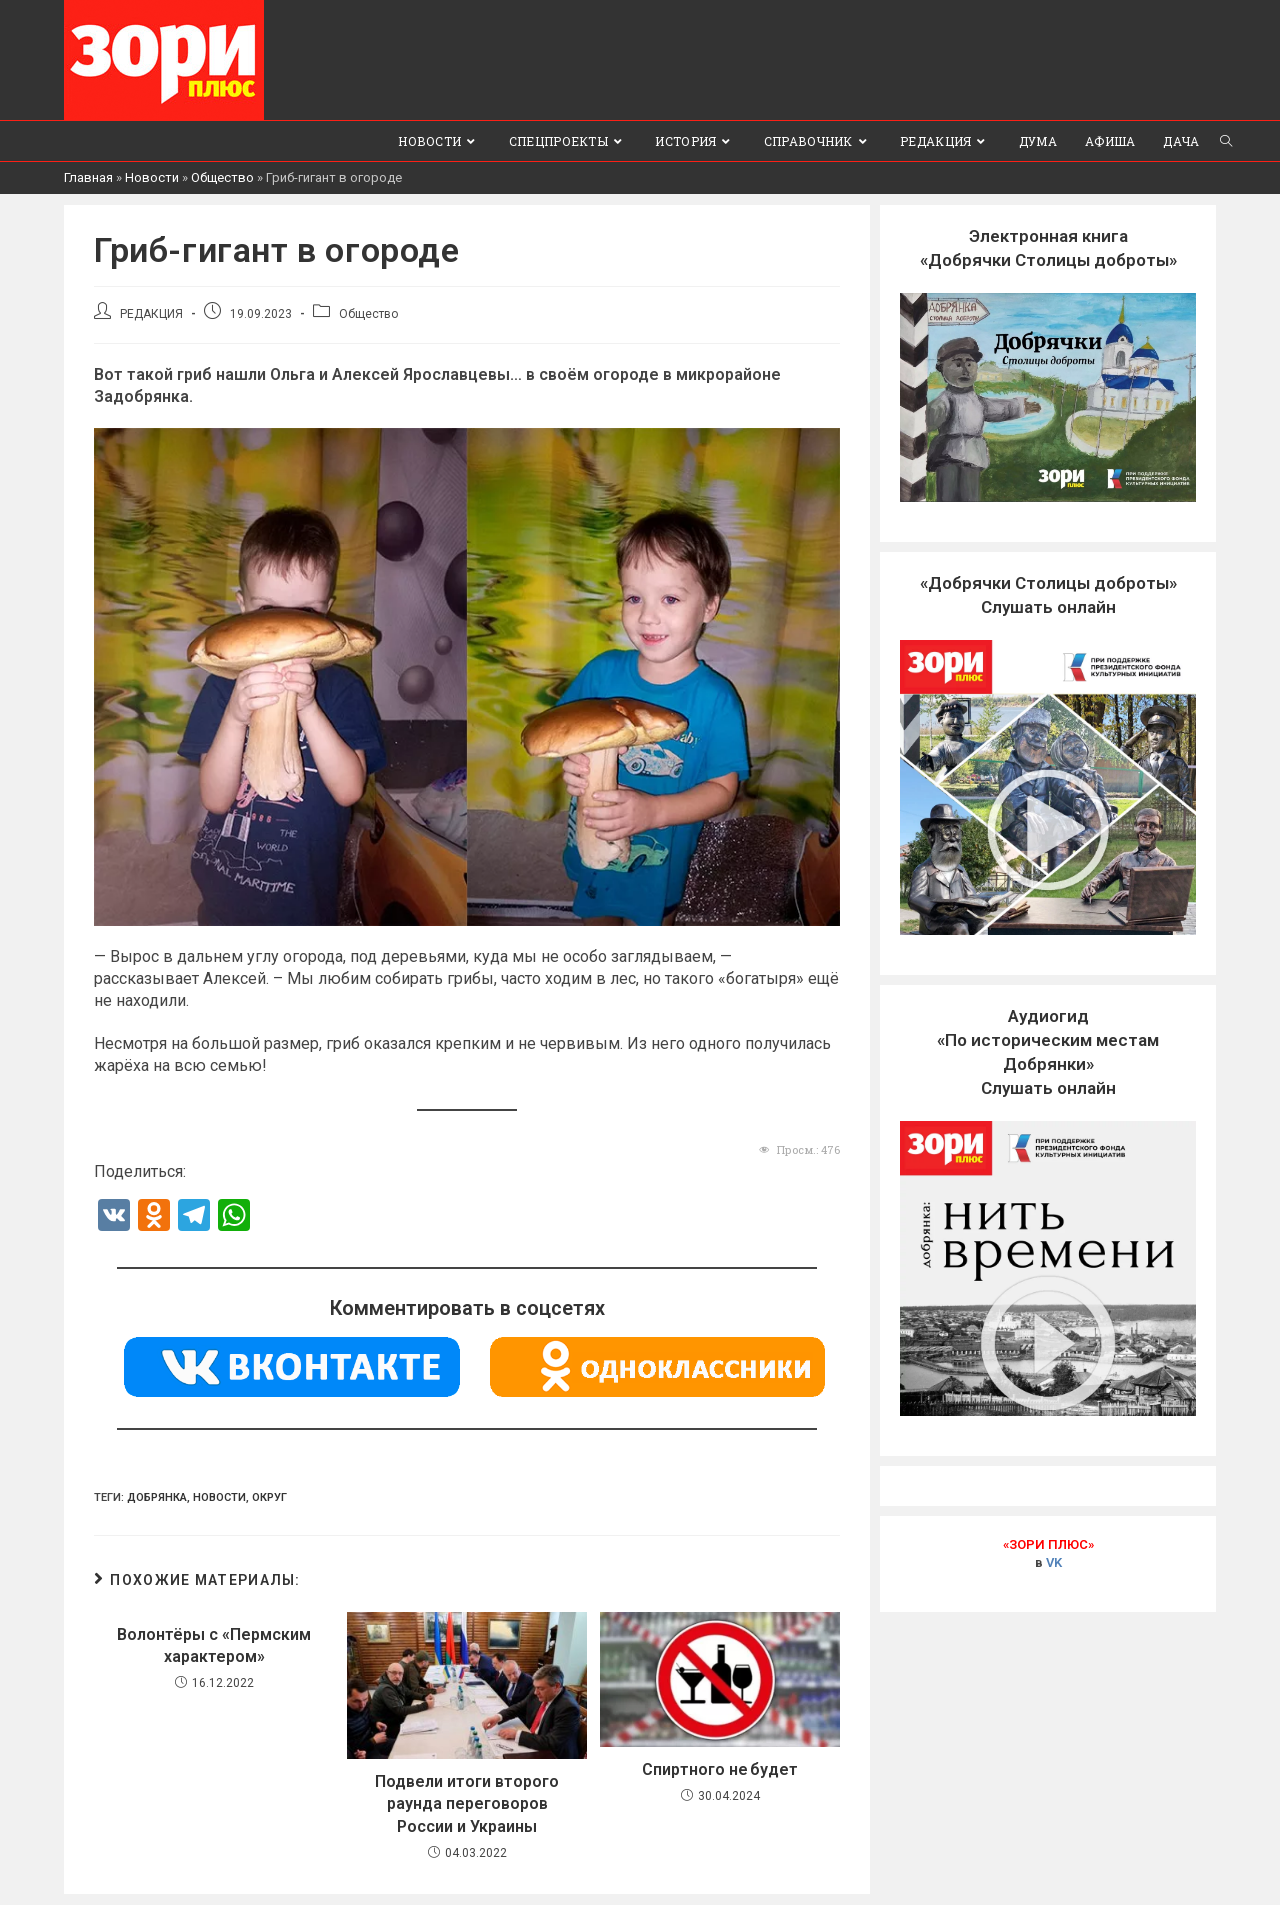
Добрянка (157, 1497)
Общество (222, 177)
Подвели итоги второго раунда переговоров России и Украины (467, 1804)
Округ (269, 1497)
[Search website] (1226, 141)
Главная (88, 177)
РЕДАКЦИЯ (151, 314)
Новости (152, 177)
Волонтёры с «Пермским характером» (214, 1645)
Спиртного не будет (720, 1769)
